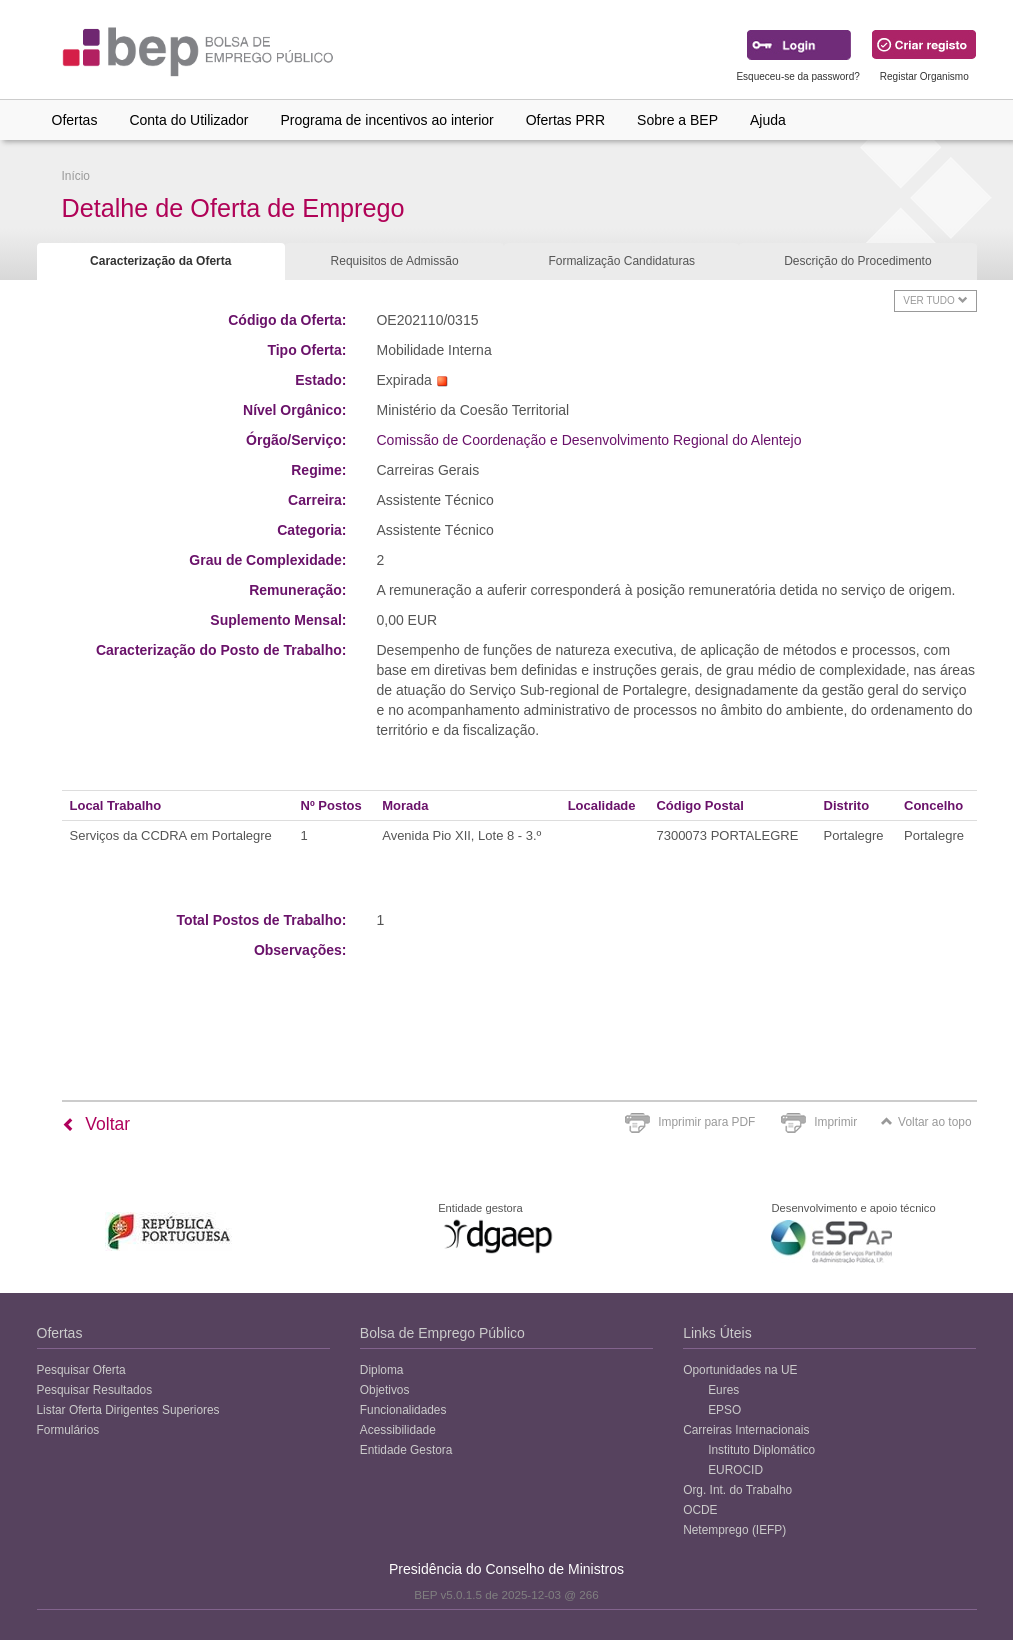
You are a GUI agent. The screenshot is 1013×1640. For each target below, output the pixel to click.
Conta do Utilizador (188, 120)
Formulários (68, 1430)
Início (76, 176)
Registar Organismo (924, 76)
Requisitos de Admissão (395, 261)
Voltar (96, 1124)
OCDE (700, 1510)
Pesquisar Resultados (95, 1390)
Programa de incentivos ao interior (386, 120)
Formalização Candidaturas (621, 261)
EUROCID (735, 1470)
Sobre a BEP (677, 120)
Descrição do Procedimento (857, 261)
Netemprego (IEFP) (734, 1530)
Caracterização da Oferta (160, 261)
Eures (723, 1390)
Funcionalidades (403, 1410)
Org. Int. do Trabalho (737, 1490)
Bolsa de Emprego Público (442, 1333)
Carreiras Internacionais (746, 1430)
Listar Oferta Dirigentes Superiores (128, 1410)
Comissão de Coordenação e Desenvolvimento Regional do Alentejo (588, 440)
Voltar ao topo (926, 1122)
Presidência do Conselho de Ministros (506, 1569)
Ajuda (768, 120)
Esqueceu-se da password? (797, 76)
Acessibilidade (398, 1430)
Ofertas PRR (565, 120)
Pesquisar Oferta (81, 1370)
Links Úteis (717, 1333)
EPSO (724, 1410)
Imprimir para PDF (706, 1122)
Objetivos (385, 1390)
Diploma (382, 1370)
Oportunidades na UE (740, 1370)
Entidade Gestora (406, 1450)
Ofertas (75, 120)
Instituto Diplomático (761, 1450)
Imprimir (835, 1122)
